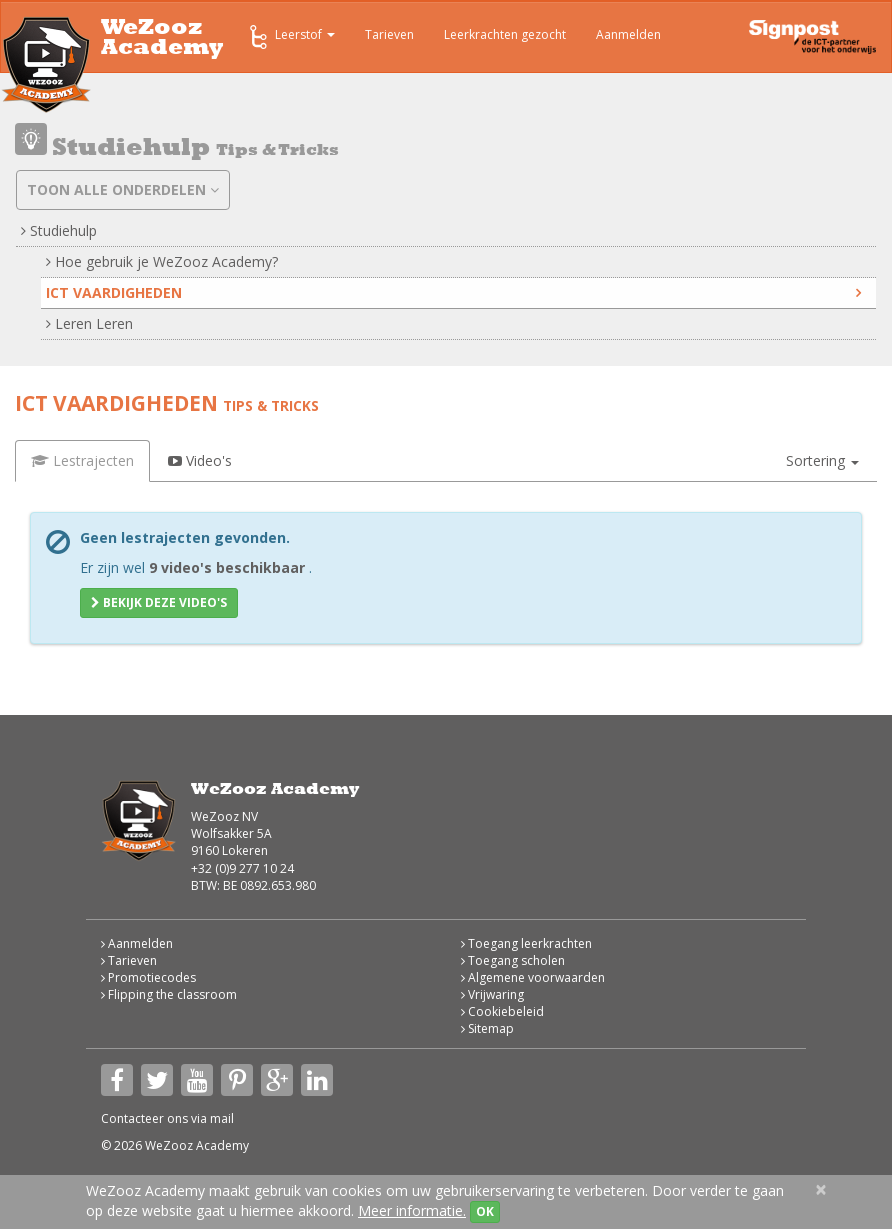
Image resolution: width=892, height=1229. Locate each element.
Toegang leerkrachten (526, 943)
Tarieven (389, 34)
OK (485, 1211)
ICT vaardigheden (453, 292)
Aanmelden (628, 34)
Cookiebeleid (502, 1011)
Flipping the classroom (169, 994)
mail (222, 1118)
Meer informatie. (412, 1210)
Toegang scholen (513, 960)
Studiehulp (59, 230)
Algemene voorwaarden (533, 977)
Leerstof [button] (290, 37)
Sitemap (487, 1028)
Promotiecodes (148, 977)
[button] (822, 461)
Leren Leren (89, 323)
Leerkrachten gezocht (505, 34)
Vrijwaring (492, 994)
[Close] (821, 1189)
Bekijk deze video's (159, 602)
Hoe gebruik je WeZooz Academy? (162, 261)
